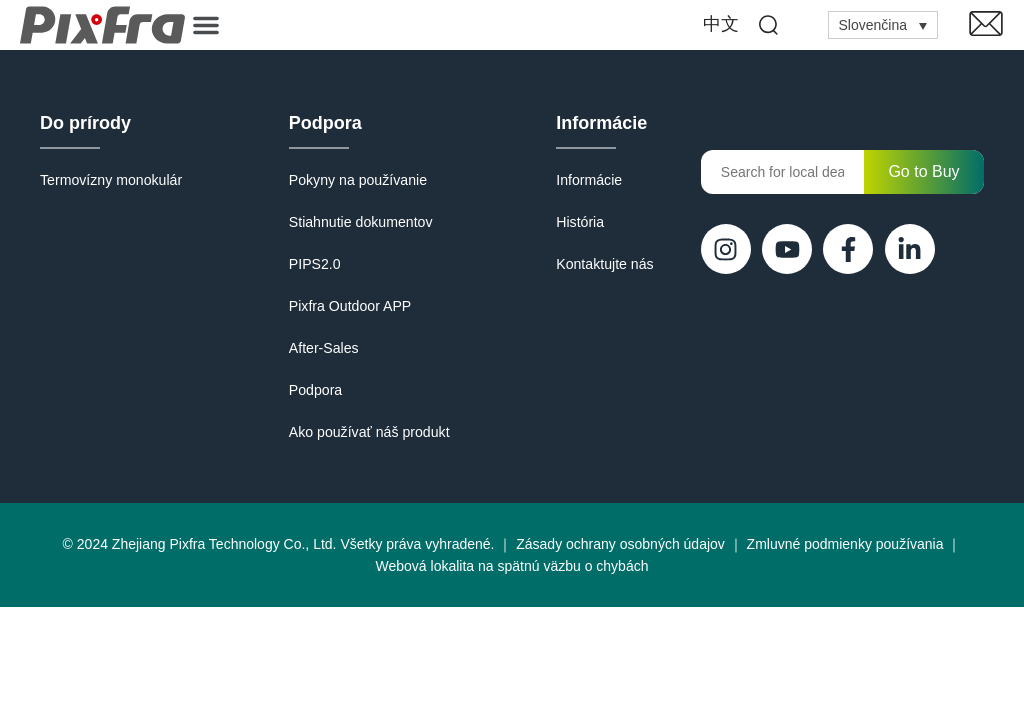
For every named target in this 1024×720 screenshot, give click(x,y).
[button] (206, 25)
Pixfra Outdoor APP (349, 306)
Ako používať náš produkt (368, 432)
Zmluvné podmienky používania (845, 544)
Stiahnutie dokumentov (360, 222)
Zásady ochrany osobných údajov (620, 544)
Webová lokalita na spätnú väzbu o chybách (512, 566)
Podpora (325, 123)
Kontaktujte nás (605, 264)
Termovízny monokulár (110, 180)
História (580, 222)
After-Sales (323, 348)
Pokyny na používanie (357, 180)
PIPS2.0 (314, 264)
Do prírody (85, 123)
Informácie (602, 123)
